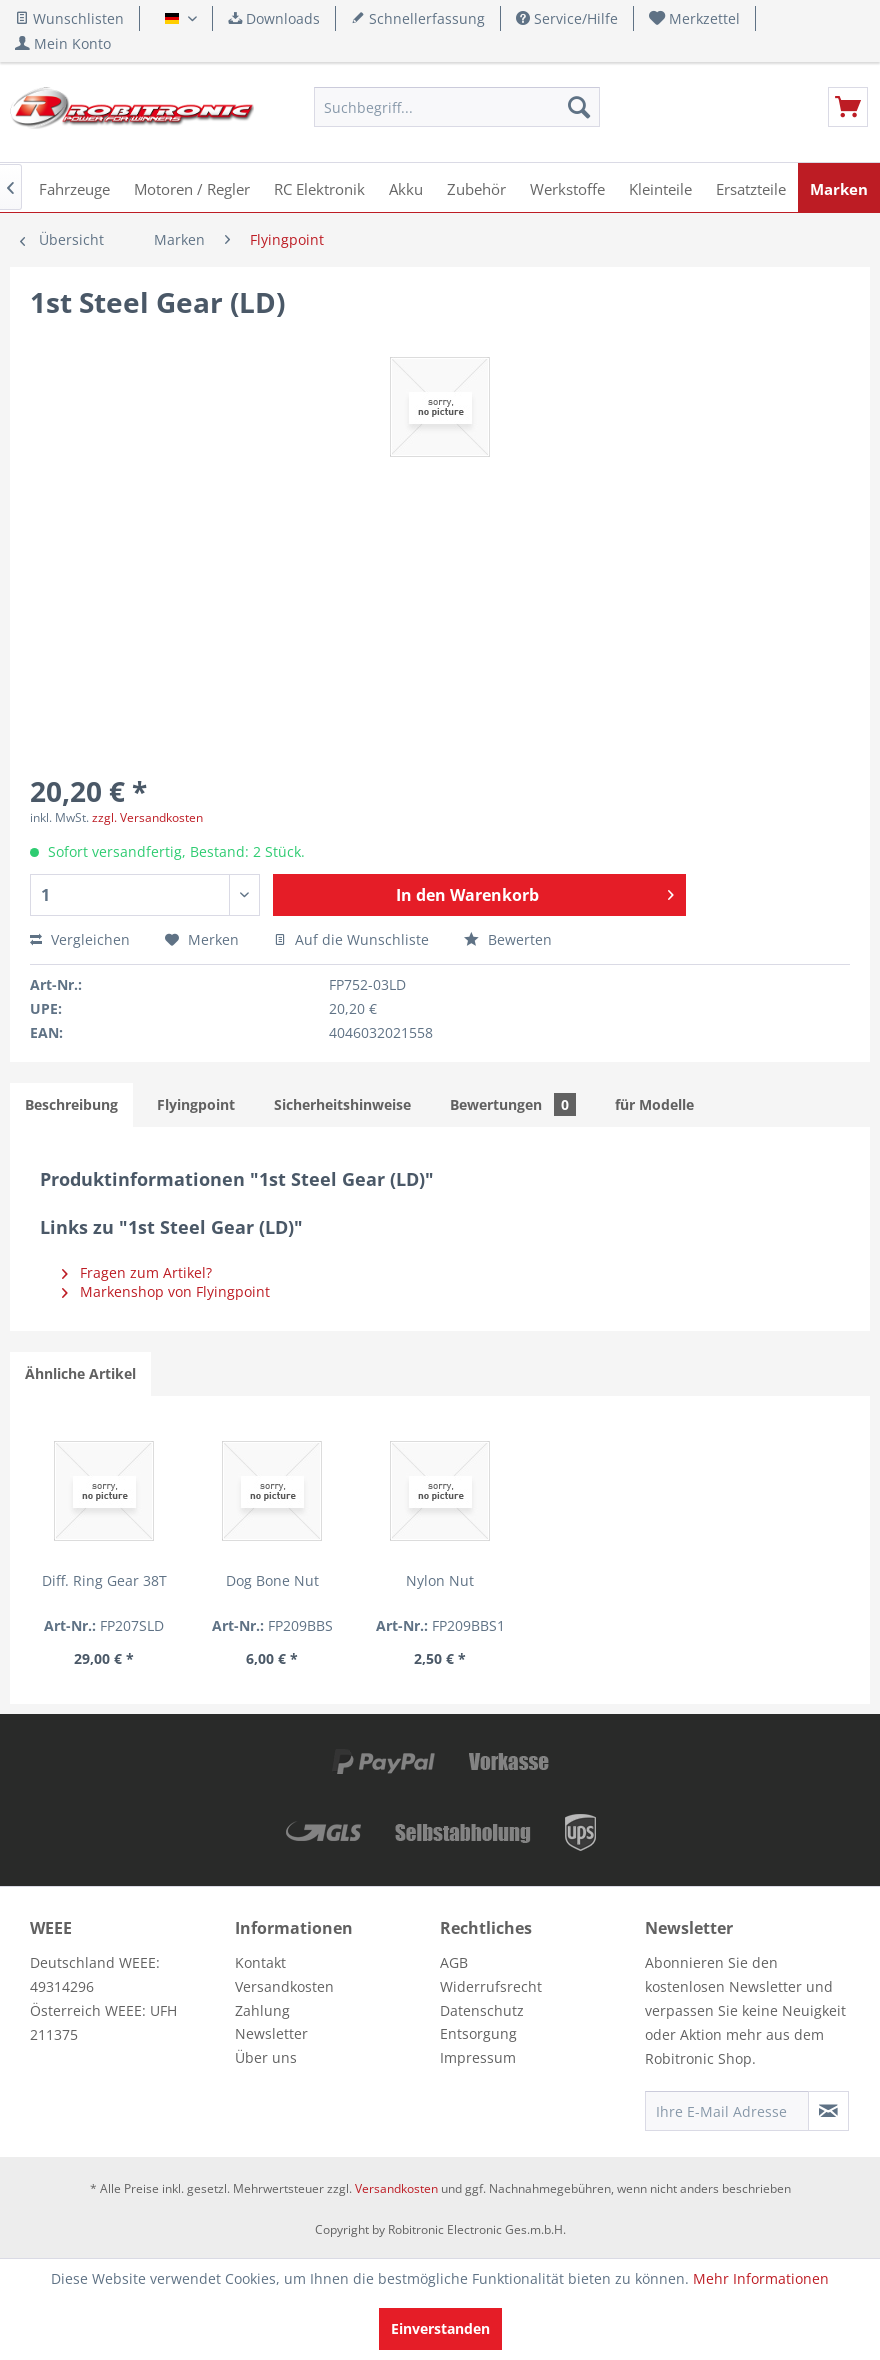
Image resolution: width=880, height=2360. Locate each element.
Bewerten (508, 939)
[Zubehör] (476, 187)
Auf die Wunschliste (351, 939)
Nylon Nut (440, 1580)
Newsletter (271, 2033)
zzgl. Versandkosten (147, 817)
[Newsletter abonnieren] (828, 2111)
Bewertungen (513, 1104)
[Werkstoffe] (567, 187)
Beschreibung (71, 1104)
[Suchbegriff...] (457, 107)
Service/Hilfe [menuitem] (567, 18)
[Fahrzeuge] (74, 187)
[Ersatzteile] (751, 187)
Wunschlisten (69, 18)
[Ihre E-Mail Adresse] (727, 2111)
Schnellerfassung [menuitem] (418, 18)
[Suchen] (579, 107)
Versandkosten (284, 1986)
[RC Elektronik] (319, 187)
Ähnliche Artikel (80, 1373)
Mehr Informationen (761, 2278)
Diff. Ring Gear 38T (104, 1580)
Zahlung (262, 2010)
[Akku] (406, 187)
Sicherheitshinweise (342, 1104)
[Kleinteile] (660, 187)
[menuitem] (695, 18)
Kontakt (260, 1962)
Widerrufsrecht (491, 1986)
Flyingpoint (196, 1104)
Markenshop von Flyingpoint (166, 1291)
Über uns (266, 2057)
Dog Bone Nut (272, 1580)
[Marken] (839, 187)
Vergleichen (80, 939)
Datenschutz (482, 2010)
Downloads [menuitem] (274, 18)
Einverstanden (440, 2328)
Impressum (478, 2057)
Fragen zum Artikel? (137, 1272)
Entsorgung (478, 2033)
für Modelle (654, 1104)
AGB (454, 1962)
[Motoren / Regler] (192, 187)
